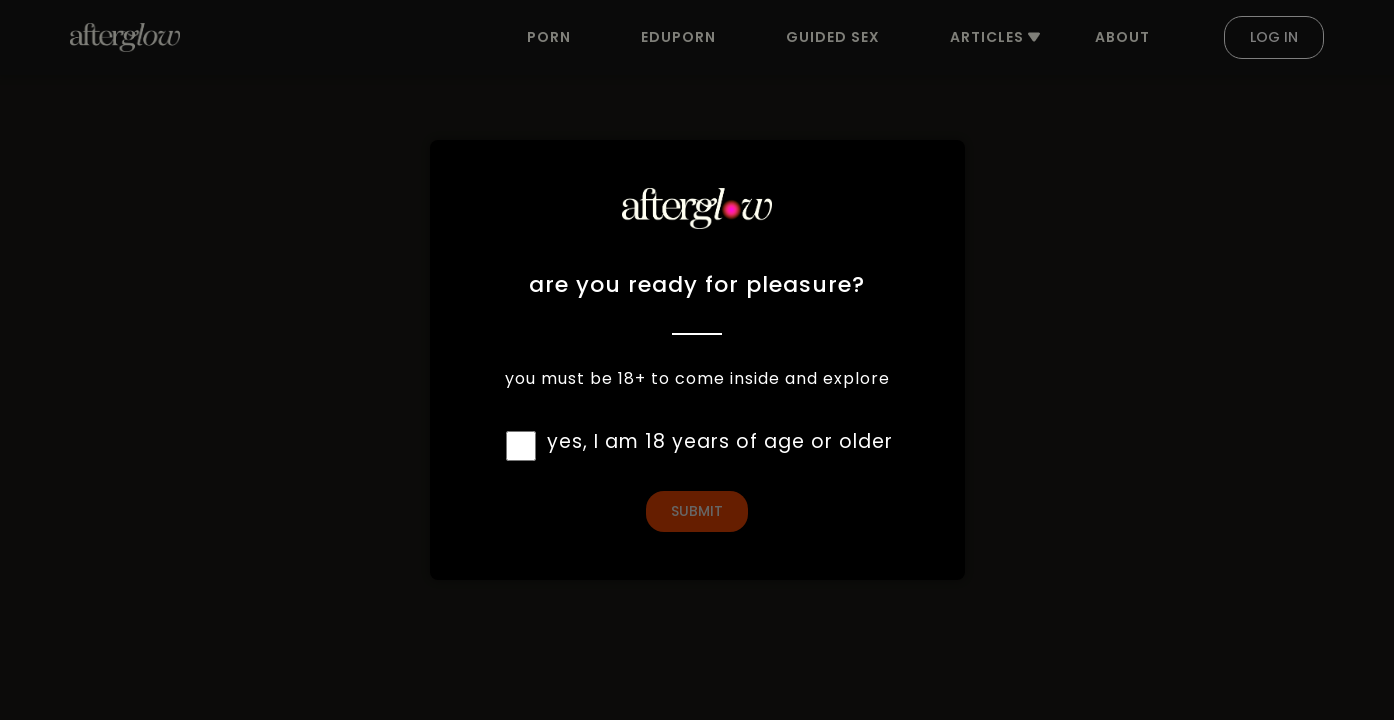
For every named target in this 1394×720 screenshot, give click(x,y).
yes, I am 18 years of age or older (720, 441)
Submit (697, 511)
